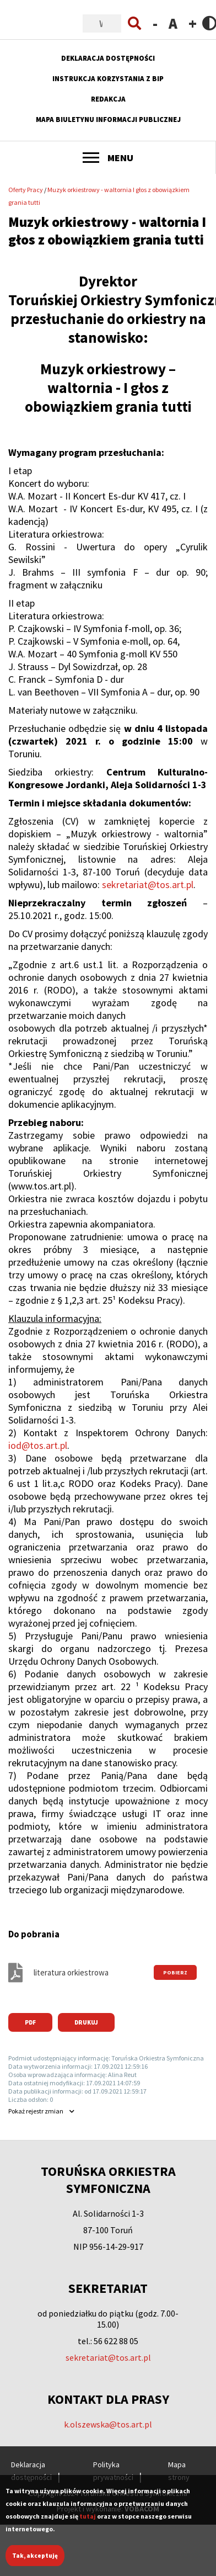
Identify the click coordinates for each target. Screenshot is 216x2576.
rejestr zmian (35, 2111)
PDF (30, 2022)
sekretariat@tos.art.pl (147, 884)
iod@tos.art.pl (37, 1445)
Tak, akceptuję (35, 2560)
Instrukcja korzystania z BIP (108, 78)
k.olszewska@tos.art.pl (108, 2424)
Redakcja (108, 99)
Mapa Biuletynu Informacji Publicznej (108, 119)
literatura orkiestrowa (71, 1972)
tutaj (87, 2521)
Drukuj (86, 2022)
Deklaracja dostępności (108, 58)
